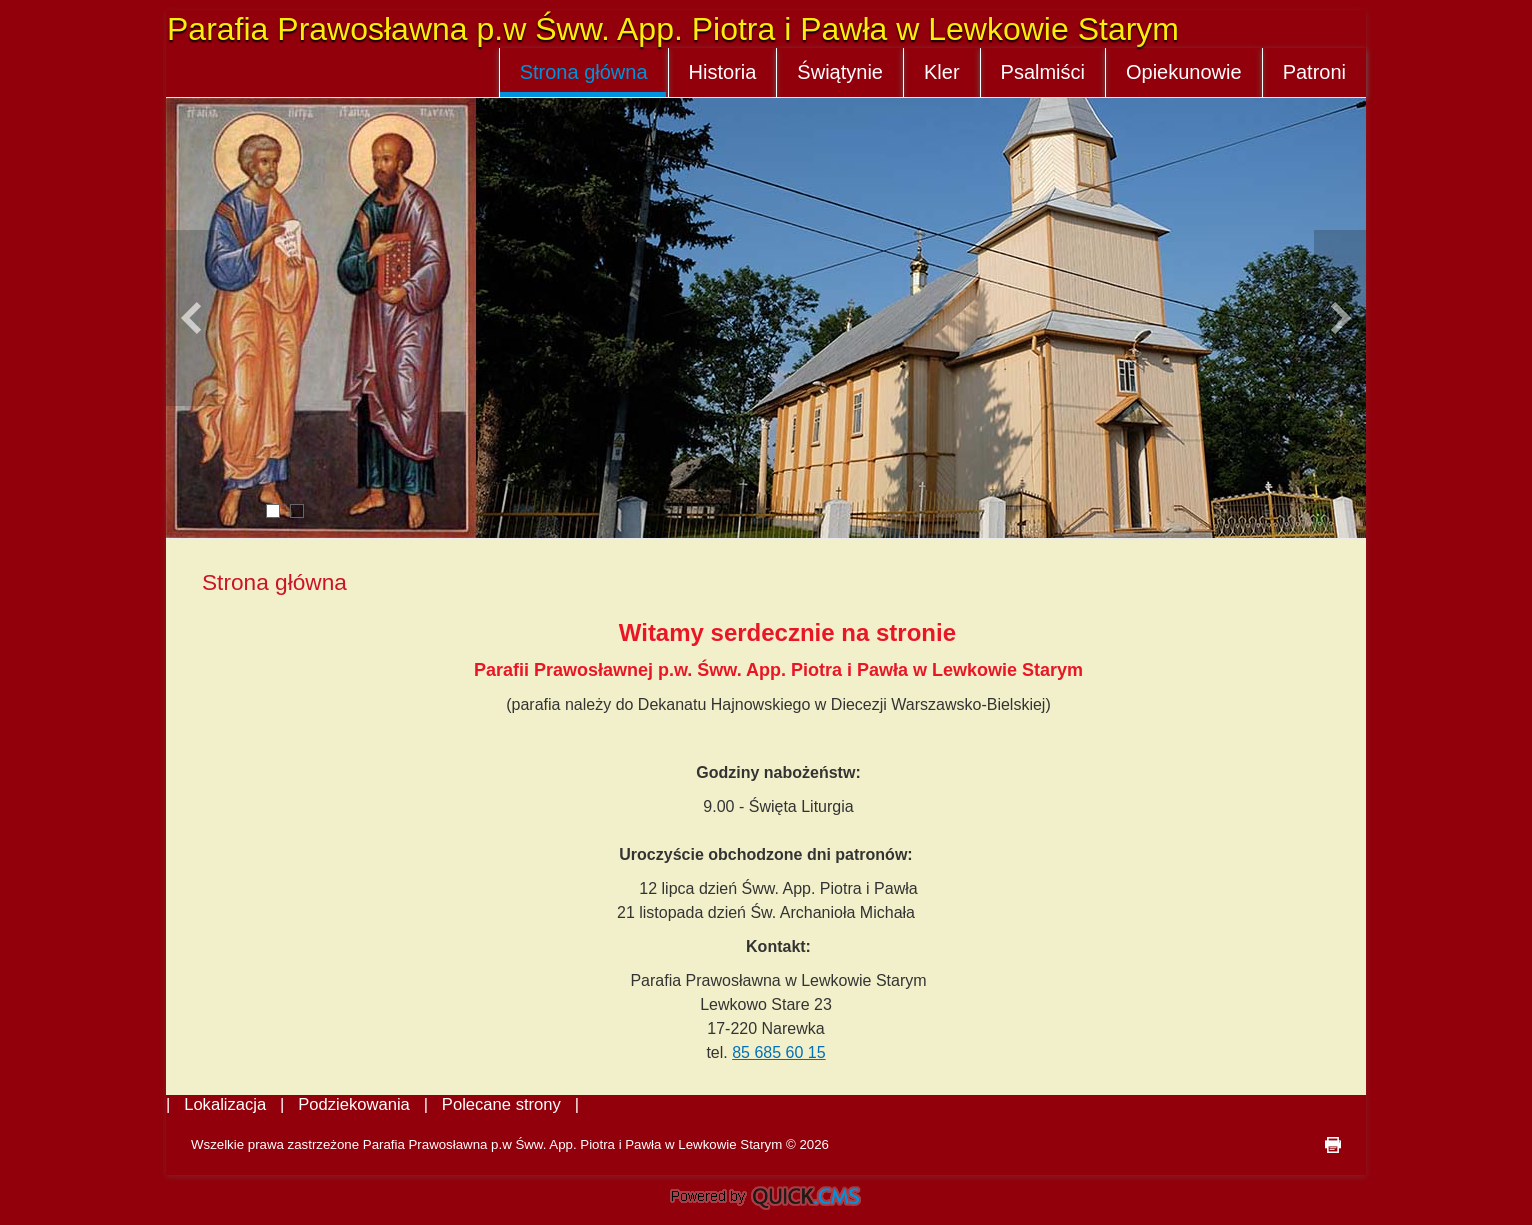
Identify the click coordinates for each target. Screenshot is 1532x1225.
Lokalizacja (225, 1104)
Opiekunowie (1184, 72)
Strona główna (584, 72)
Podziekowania (354, 1104)
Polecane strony (501, 1104)
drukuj (1333, 1145)
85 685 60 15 (778, 1052)
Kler (942, 72)
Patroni (1314, 72)
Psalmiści (1043, 72)
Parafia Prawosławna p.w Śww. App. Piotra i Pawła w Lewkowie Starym (673, 29)
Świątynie (840, 72)
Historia (723, 72)
